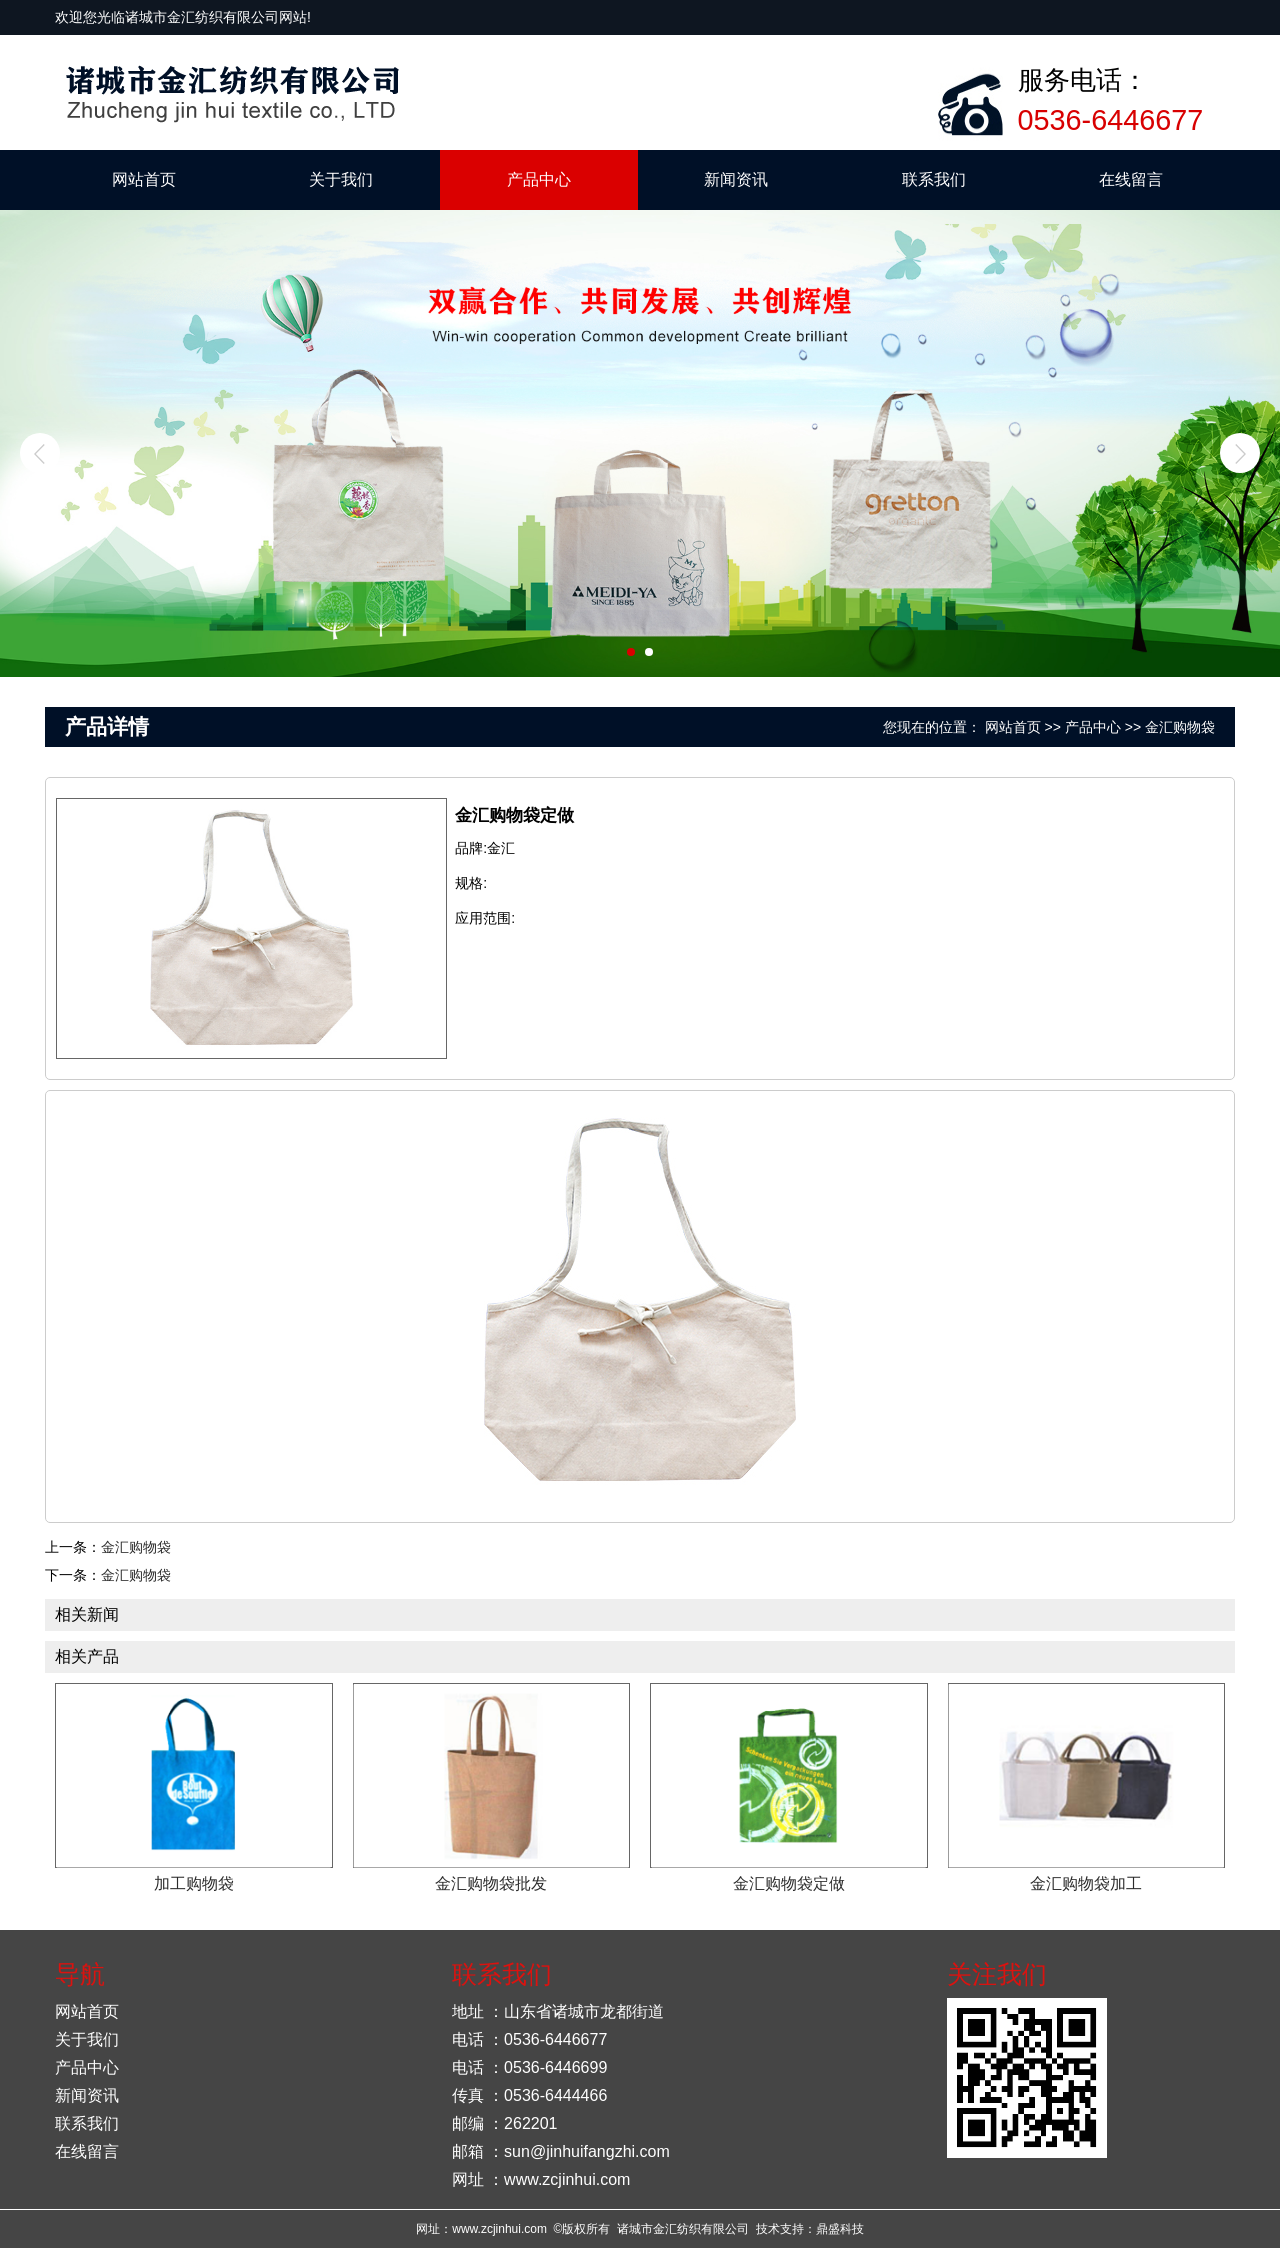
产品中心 (539, 179)
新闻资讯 (736, 179)
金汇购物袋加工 (1086, 1883)
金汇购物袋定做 (789, 1883)
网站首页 (144, 179)
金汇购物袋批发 (491, 1883)
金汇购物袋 (1180, 727)
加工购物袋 (194, 1883)
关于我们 (341, 179)
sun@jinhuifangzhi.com (587, 2151)
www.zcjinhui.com (567, 2179)
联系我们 (934, 179)
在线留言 (1131, 179)
